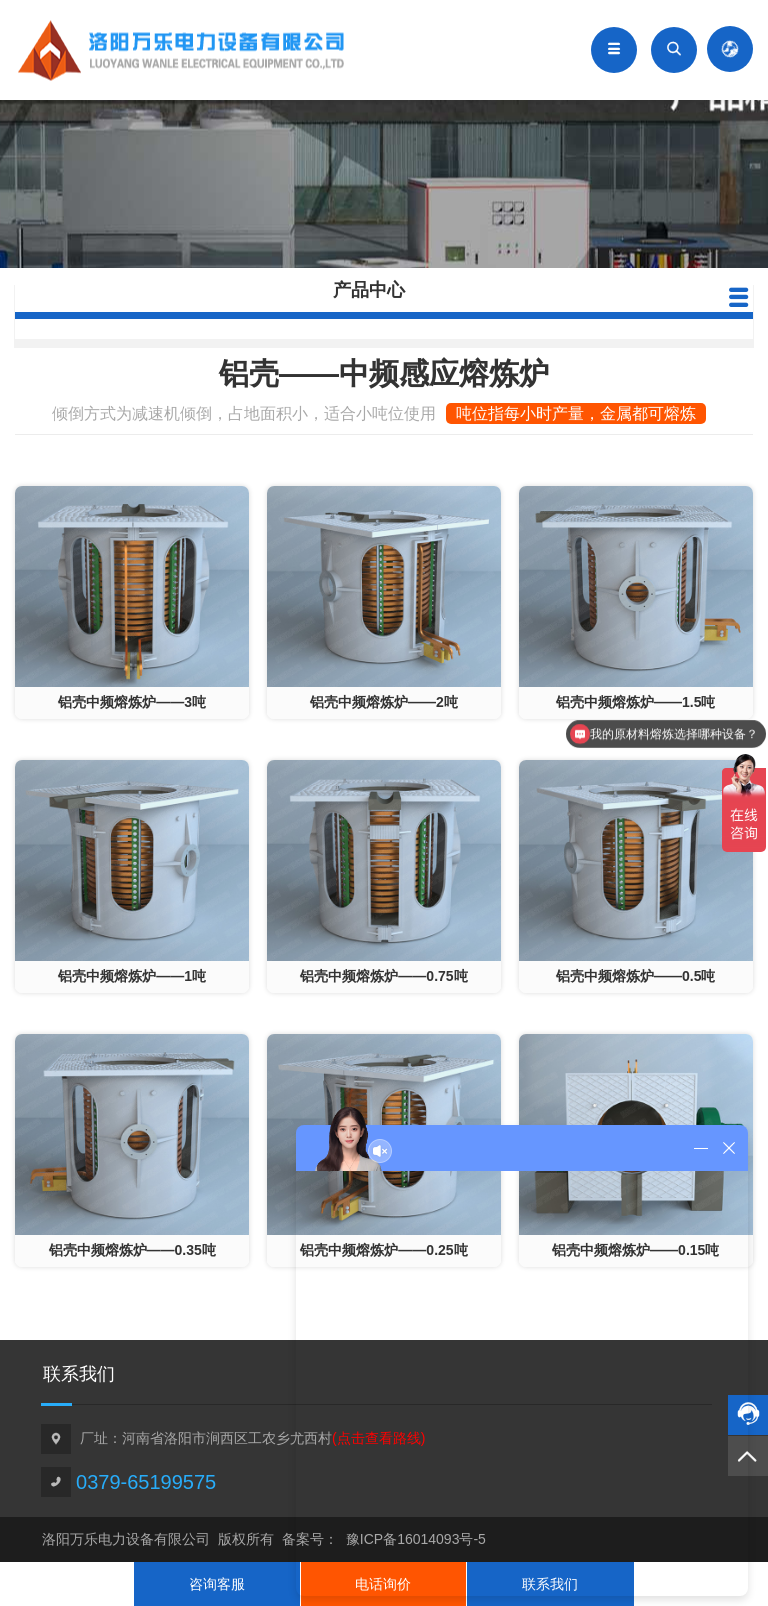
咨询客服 (217, 1584)
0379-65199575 (146, 1482)
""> (132, 602)
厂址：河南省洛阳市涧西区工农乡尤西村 (252, 1438)
